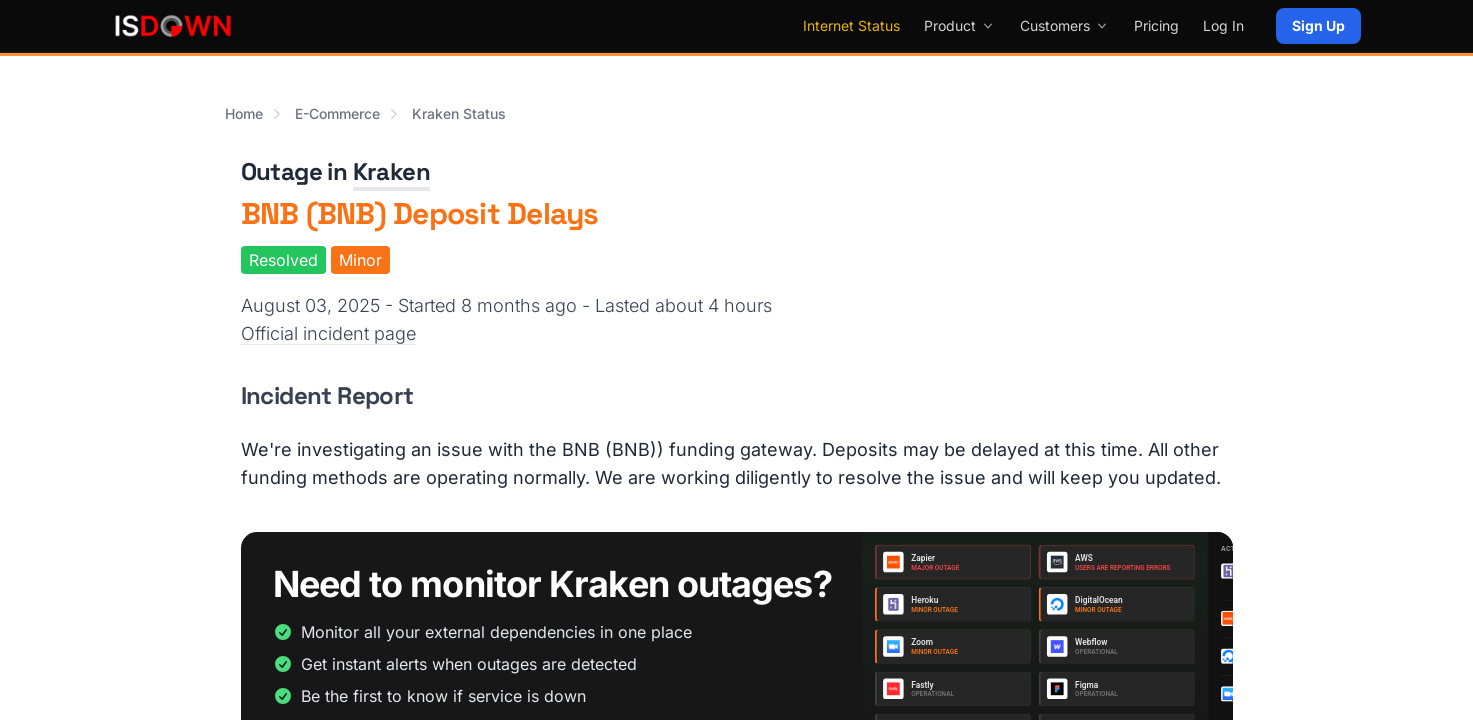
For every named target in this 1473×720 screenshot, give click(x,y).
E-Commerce (337, 113)
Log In (1223, 25)
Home (244, 113)
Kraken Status (459, 113)
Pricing (1156, 25)
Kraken (391, 171)
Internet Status (851, 25)
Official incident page (328, 333)
